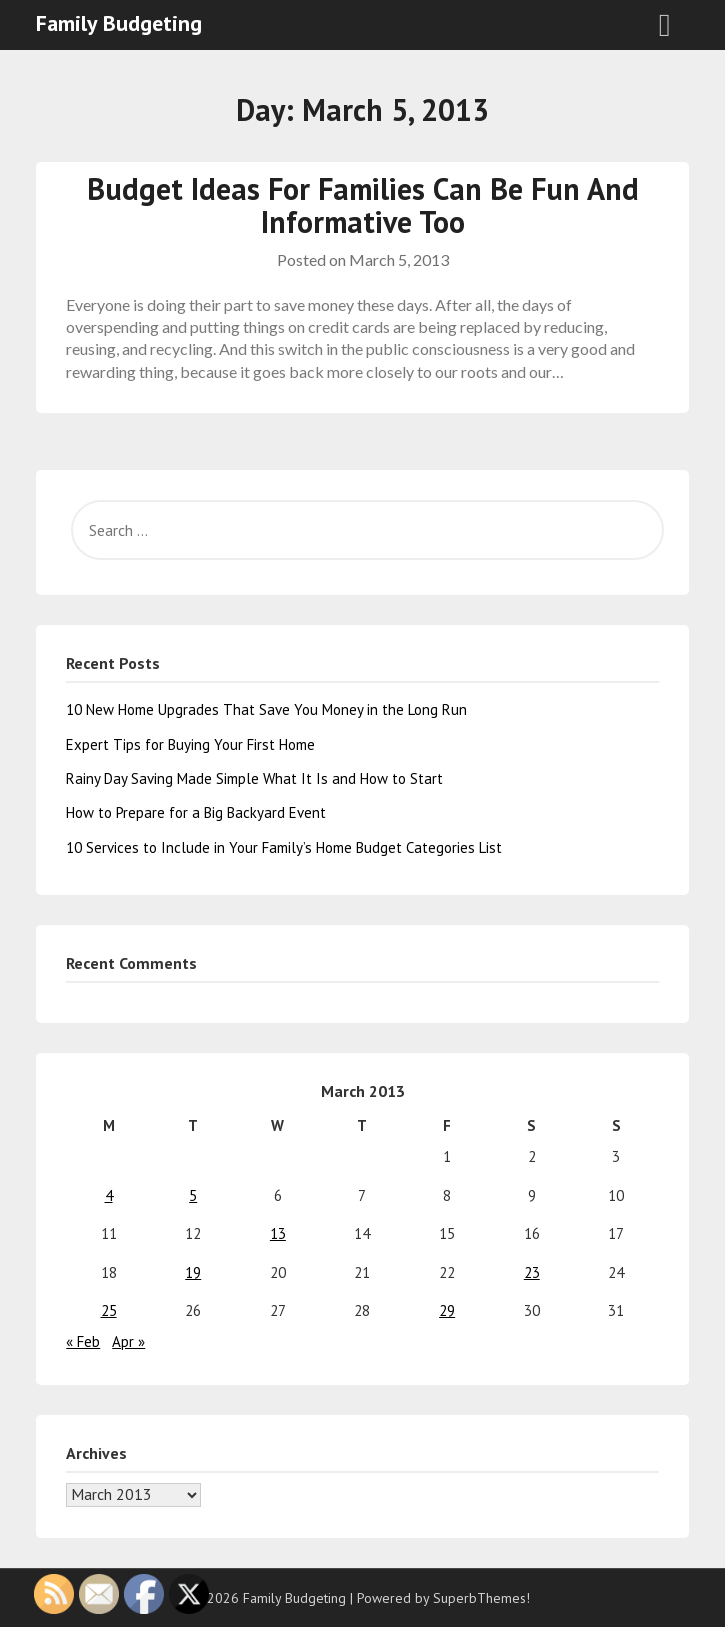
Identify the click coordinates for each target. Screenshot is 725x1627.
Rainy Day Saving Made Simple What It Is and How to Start (254, 778)
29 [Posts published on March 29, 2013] (447, 1310)
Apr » (128, 1341)
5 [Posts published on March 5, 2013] (193, 1195)
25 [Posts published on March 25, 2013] (109, 1310)
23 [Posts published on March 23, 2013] (532, 1272)
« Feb (83, 1341)
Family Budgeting (119, 23)
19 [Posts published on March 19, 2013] (193, 1272)
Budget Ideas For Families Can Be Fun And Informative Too (363, 205)
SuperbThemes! (481, 1598)
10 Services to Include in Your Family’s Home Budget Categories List (284, 847)
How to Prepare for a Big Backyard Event (196, 812)
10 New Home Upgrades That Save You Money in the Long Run (266, 709)
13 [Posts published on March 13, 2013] (278, 1233)
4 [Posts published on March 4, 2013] (109, 1195)
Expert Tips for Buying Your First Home (190, 744)
